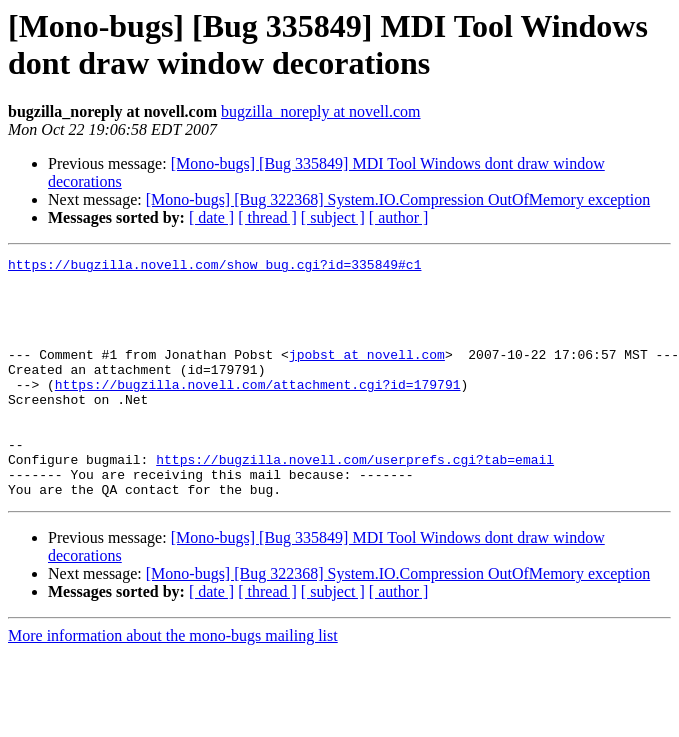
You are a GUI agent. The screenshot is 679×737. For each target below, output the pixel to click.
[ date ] (211, 217)
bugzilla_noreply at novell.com (321, 111)
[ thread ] (267, 217)
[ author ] (399, 217)
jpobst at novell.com (367, 375)
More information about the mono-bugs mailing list (173, 683)
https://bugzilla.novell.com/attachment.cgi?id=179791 (258, 411)
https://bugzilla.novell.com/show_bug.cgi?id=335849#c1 (214, 267)
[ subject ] (333, 217)
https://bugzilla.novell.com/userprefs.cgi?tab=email (355, 501)
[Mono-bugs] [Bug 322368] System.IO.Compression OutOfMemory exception (398, 199)
